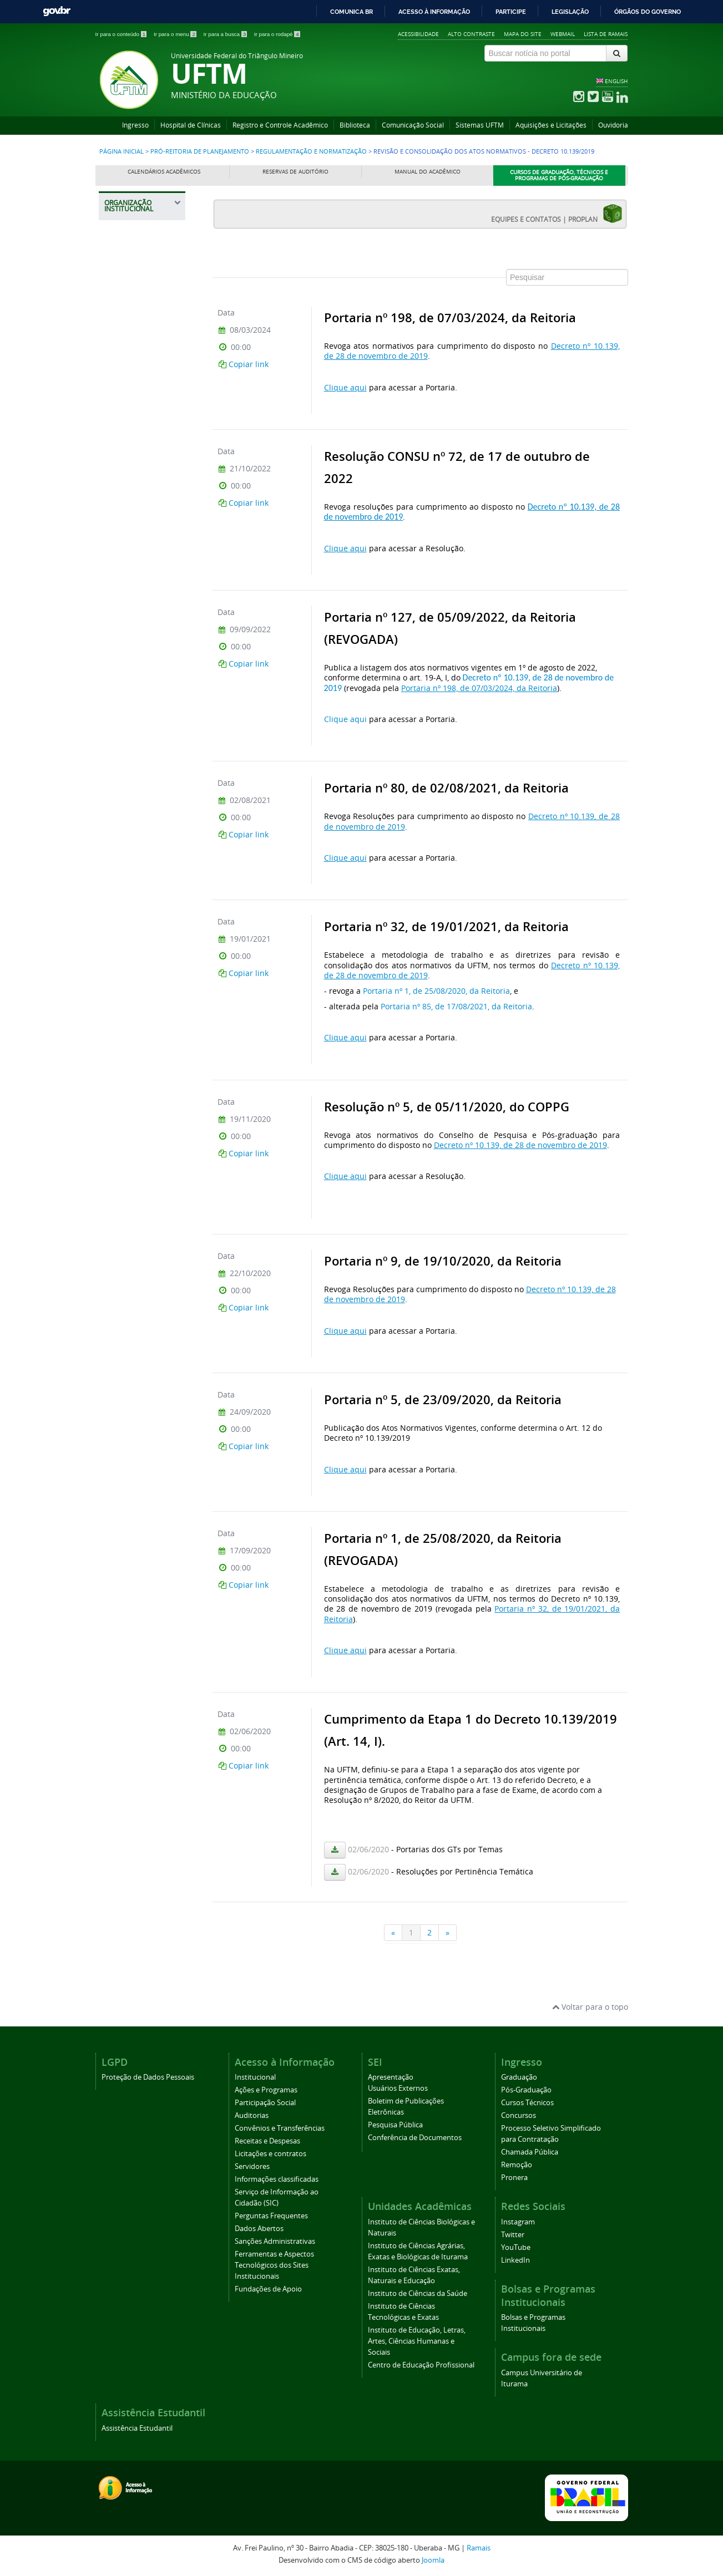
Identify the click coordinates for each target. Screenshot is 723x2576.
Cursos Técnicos (527, 2102)
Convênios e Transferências (280, 2128)
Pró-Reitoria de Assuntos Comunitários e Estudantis (138, 319)
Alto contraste (471, 34)
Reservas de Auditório (295, 171)
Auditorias (252, 2115)
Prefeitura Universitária (134, 1319)
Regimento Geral (141, 737)
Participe (511, 12)
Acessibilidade (418, 34)
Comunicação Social (413, 125)
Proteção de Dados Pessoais (148, 2077)
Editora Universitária (134, 1387)
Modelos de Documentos (135, 949)
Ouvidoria (613, 125)
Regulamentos (137, 812)
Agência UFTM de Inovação (142, 1460)
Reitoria (124, 285)
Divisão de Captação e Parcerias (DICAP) (144, 595)
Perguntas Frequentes (271, 2216)
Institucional (255, 2077)
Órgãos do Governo (647, 12)
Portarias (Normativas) (135, 855)
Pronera (514, 2177)
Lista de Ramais (606, 34)
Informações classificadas (276, 2179)
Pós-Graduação (526, 2090)
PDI (118, 1110)
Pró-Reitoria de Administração (137, 358)
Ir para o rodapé (277, 34)
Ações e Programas (266, 2090)
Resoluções (132, 831)
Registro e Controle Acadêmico (280, 125)
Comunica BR (351, 12)
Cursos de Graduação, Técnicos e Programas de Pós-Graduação (559, 175)
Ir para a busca (226, 34)
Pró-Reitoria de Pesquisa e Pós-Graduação (139, 1234)
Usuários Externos (398, 2088)
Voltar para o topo (590, 2006)
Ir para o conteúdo (121, 34)
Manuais (128, 926)
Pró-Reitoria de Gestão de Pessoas (144, 454)
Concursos (518, 2115)
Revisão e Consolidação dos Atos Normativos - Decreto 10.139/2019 (143, 683)
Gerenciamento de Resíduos (141, 1153)
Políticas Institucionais (135, 788)
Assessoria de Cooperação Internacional (135, 1353)
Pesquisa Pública (395, 2125)
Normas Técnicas (142, 906)
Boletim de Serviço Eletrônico (144, 1004)
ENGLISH (616, 81)
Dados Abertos (259, 2228)
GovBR (56, 11)
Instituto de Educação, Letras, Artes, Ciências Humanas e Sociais (417, 2341)
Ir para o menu (176, 34)
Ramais (479, 2548)
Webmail (562, 34)
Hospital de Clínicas (190, 125)
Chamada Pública (529, 2152)
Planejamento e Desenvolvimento (139, 540)
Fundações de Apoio (268, 2289)
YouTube (515, 2247)
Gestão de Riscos (139, 1176)
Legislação (570, 12)
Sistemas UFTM (480, 125)
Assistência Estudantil (137, 2428)
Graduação (519, 2077)
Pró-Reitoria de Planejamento (199, 151)
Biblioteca (355, 125)
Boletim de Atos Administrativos (137, 1086)
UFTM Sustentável (141, 1129)
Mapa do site (523, 34)
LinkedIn (515, 2260)
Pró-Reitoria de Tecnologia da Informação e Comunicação (137, 1280)
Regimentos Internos (133, 761)
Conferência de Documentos (415, 2137)
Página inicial (121, 151)
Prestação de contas (144, 619)
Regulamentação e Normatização (311, 151)
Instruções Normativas (133, 1031)
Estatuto (128, 718)
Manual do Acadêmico (428, 171)
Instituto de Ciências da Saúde (417, 2293)
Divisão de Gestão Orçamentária (141, 568)
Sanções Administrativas (275, 2241)
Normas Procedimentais (139, 883)
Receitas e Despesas (267, 2141)
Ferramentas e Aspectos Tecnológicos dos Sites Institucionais (274, 2265)
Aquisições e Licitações (551, 125)
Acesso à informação (434, 12)
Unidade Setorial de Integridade (143, 1059)
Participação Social (265, 2102)
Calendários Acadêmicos (164, 171)
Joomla (433, 2560)
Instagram (518, 2222)
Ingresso (135, 125)
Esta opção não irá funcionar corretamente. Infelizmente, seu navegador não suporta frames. (420, 1097)
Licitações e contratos (270, 2153)
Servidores (252, 2166)
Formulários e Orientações (136, 976)
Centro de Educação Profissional (421, 2365)
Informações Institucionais (133, 513)
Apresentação (390, 2077)
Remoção (516, 2164)
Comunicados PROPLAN (134, 1200)
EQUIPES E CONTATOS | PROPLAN (557, 213)
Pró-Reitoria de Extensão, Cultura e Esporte (142, 420)
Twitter (512, 2234)
